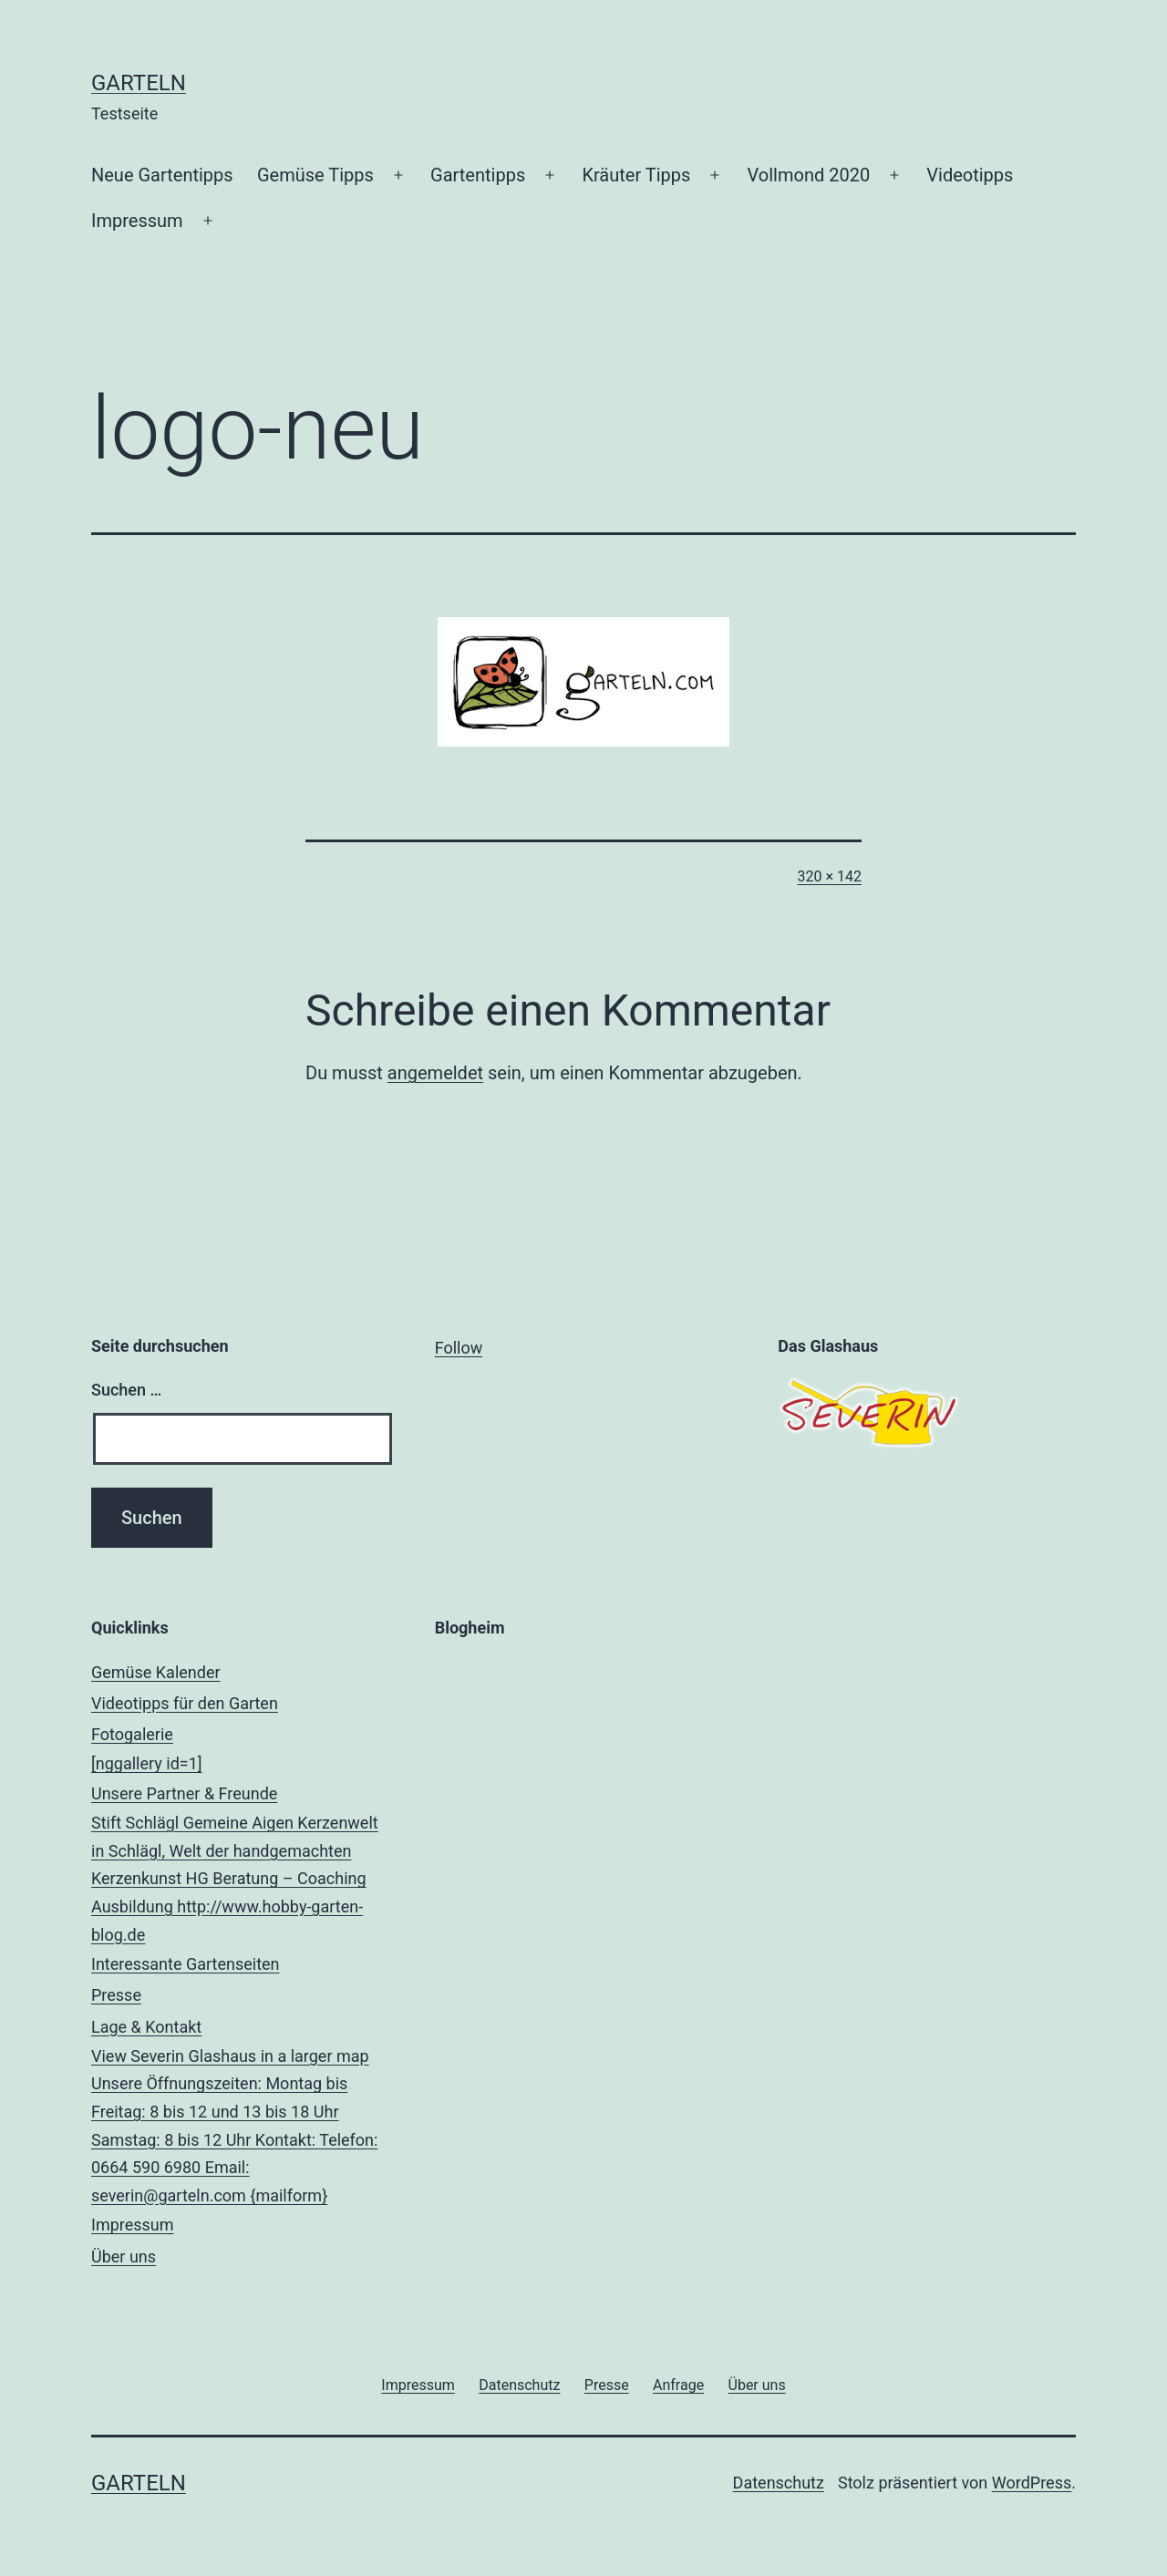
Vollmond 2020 (809, 175)
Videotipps (969, 175)
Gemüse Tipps (315, 175)
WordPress (1031, 2482)
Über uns (123, 2256)
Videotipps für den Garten (184, 1703)
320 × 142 (830, 876)
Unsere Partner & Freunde (240, 1866)
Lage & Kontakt (240, 2113)
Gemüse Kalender (156, 1672)
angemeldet (435, 1073)
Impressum (137, 221)
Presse (116, 1994)
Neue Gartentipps (162, 175)
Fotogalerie (240, 1751)
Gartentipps (477, 175)
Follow (459, 1347)
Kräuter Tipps (636, 175)
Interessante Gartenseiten (185, 1963)
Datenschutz (778, 2482)
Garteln (138, 83)
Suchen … (126, 1389)
